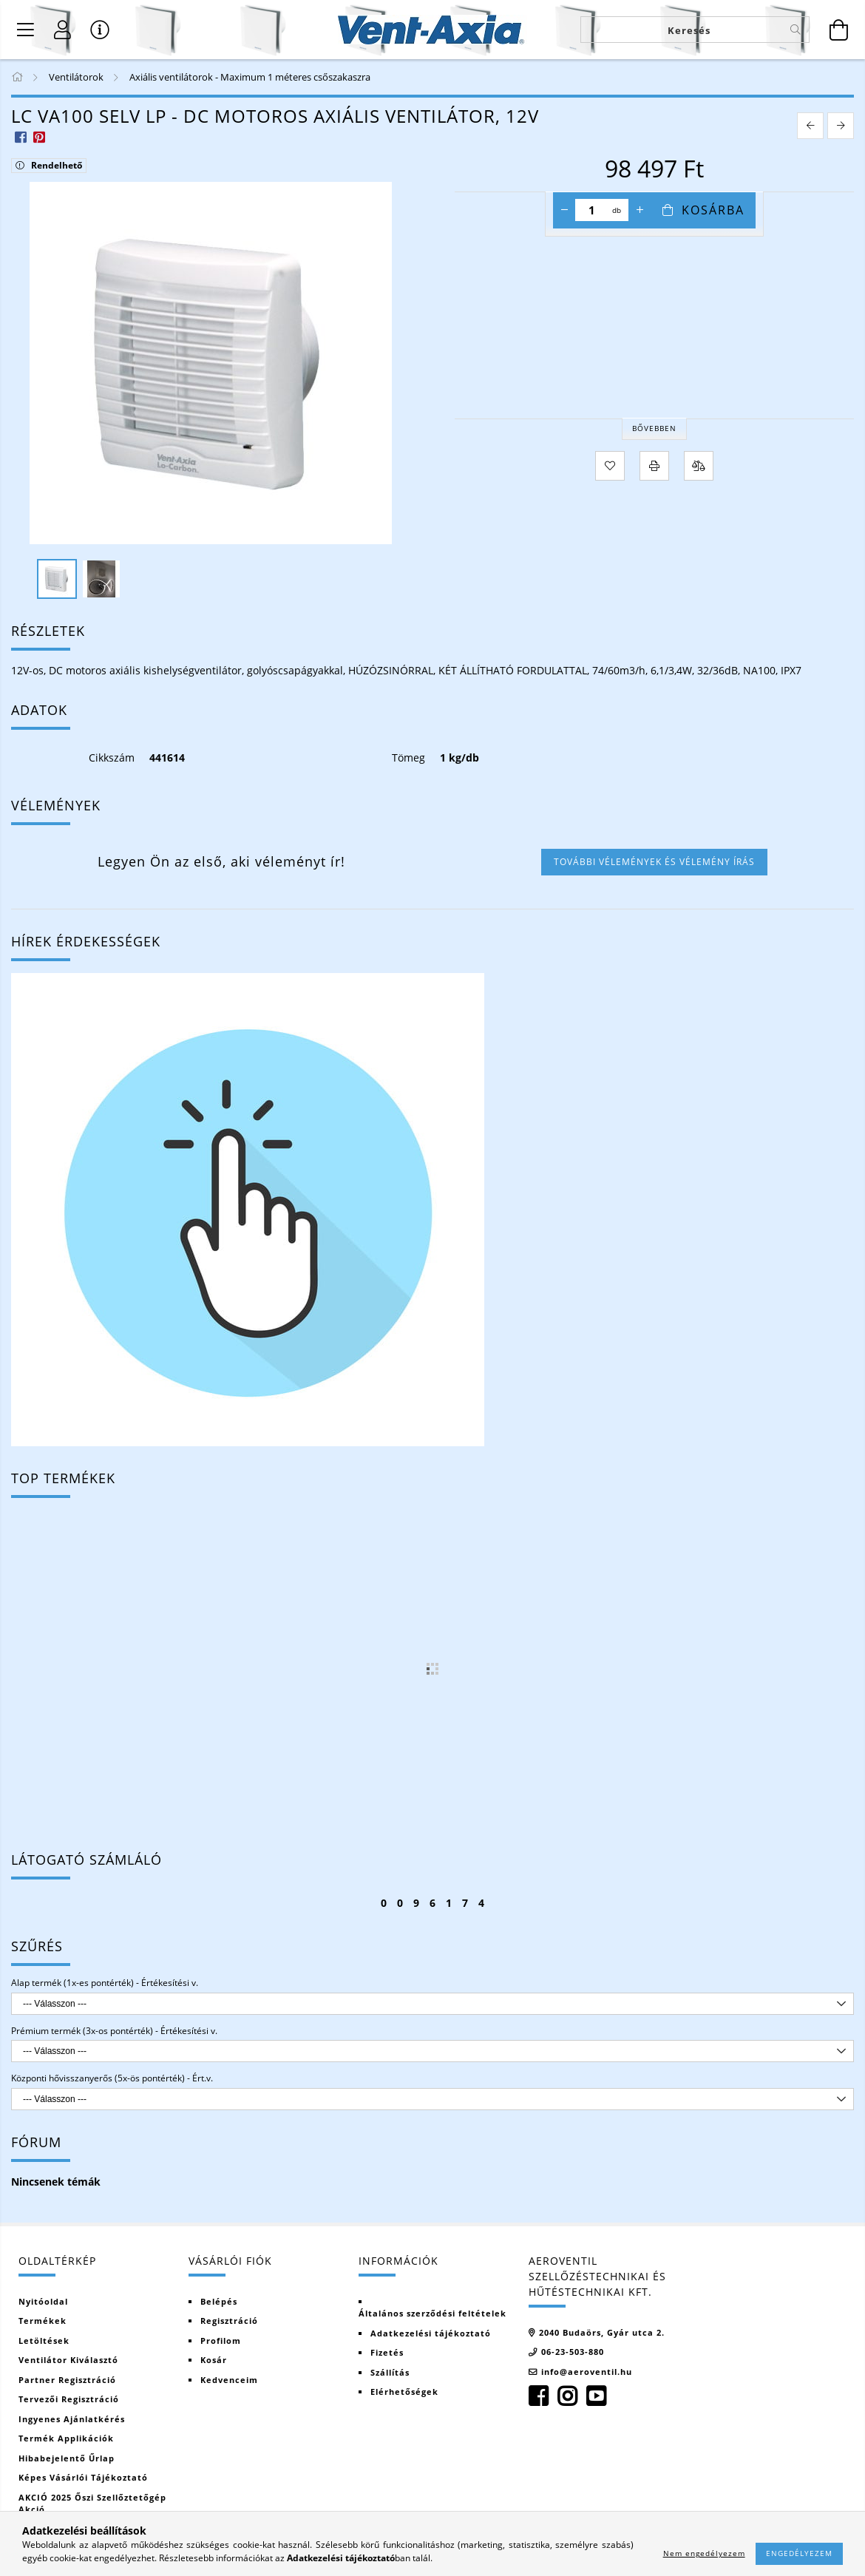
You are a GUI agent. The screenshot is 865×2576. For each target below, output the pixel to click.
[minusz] (564, 210)
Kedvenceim (229, 2379)
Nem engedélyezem (704, 2553)
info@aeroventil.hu (586, 2371)
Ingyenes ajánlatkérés (71, 2418)
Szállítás (390, 2372)
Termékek (42, 2320)
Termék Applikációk (66, 2438)
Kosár (213, 2359)
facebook (538, 2396)
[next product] (840, 125)
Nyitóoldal (43, 2301)
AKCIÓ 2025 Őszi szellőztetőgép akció (92, 2503)
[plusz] (639, 210)
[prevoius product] (810, 125)
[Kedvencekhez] (610, 466)
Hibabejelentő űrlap (66, 2458)
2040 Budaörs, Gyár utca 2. (602, 2332)
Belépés (218, 2301)
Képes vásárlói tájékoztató (83, 2477)
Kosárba (713, 210)
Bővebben (654, 428)
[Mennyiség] (591, 210)
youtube (596, 2396)
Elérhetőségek (404, 2391)
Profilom (220, 2340)
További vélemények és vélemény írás (654, 861)
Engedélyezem (799, 2553)
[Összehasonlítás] (698, 466)
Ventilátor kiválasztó (68, 2359)
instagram (567, 2396)
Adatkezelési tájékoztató (430, 2333)
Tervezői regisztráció (68, 2398)
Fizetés (387, 2352)
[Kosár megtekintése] (839, 29)
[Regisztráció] (63, 29)
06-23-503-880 (572, 2351)
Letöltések (43, 2340)
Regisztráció (229, 2320)
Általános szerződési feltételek (432, 2313)
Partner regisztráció (67, 2379)
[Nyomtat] (654, 466)
